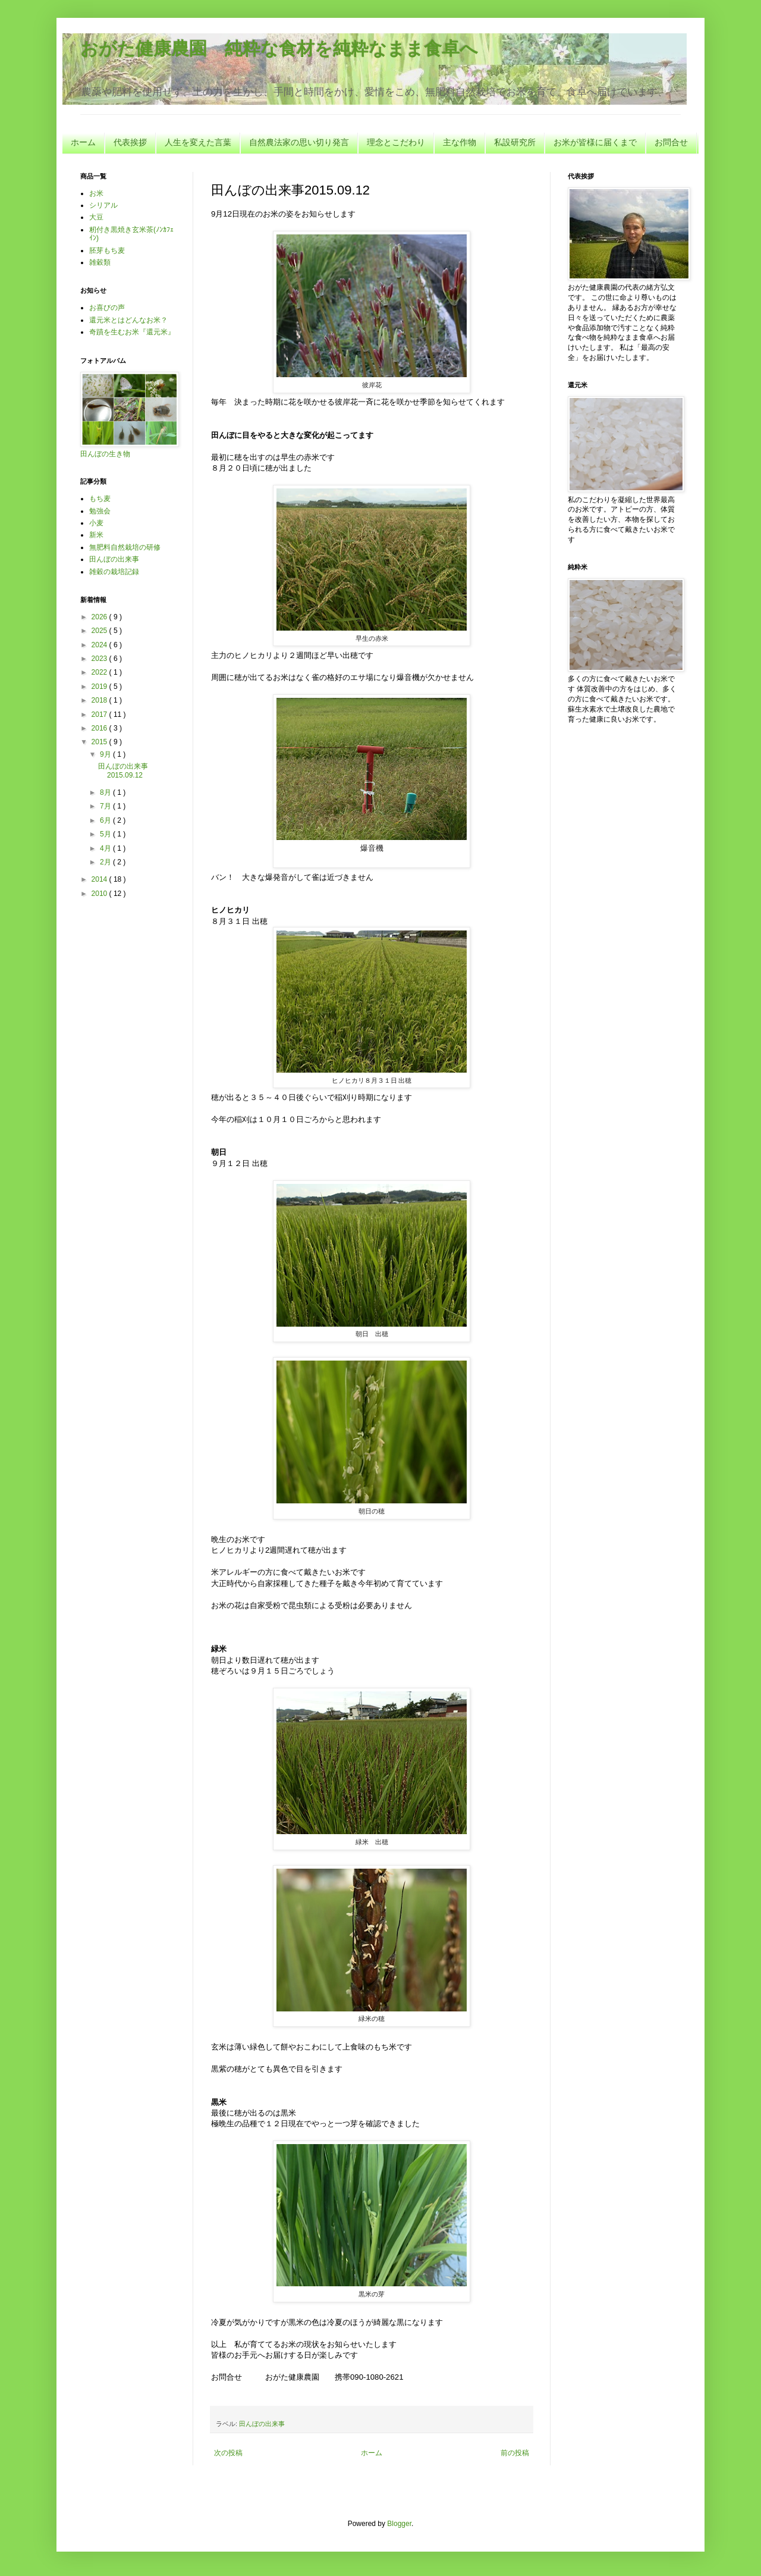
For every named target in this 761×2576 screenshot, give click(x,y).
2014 (100, 879)
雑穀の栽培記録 (114, 572)
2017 (100, 714)
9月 (106, 754)
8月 (106, 792)
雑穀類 (100, 262)
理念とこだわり (396, 142)
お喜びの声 (107, 307)
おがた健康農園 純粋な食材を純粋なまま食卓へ (279, 48)
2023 (100, 658)
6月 (106, 820)
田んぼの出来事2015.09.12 (123, 770)
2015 (100, 742)
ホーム (83, 142)
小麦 (96, 523)
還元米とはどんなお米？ (128, 320)
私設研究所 (515, 142)
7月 (106, 806)
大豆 (96, 217)
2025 (100, 630)
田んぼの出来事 (262, 2423)
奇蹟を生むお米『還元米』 (132, 332)
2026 (100, 617)
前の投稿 (515, 2453)
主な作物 (459, 142)
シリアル (103, 205)
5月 (106, 834)
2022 (100, 672)
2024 (100, 645)
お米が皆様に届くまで (595, 142)
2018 (100, 700)
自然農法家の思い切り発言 (299, 142)
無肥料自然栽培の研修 (125, 547)
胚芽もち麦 (107, 250)
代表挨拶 (130, 142)
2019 (100, 686)
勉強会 (100, 511)
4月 (106, 848)
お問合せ (671, 142)
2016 (100, 728)
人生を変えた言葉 (198, 142)
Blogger (399, 2523)
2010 (100, 893)
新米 (96, 535)
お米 (96, 193)
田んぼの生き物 (105, 454)
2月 (106, 862)
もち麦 (100, 498)
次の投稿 (228, 2453)
